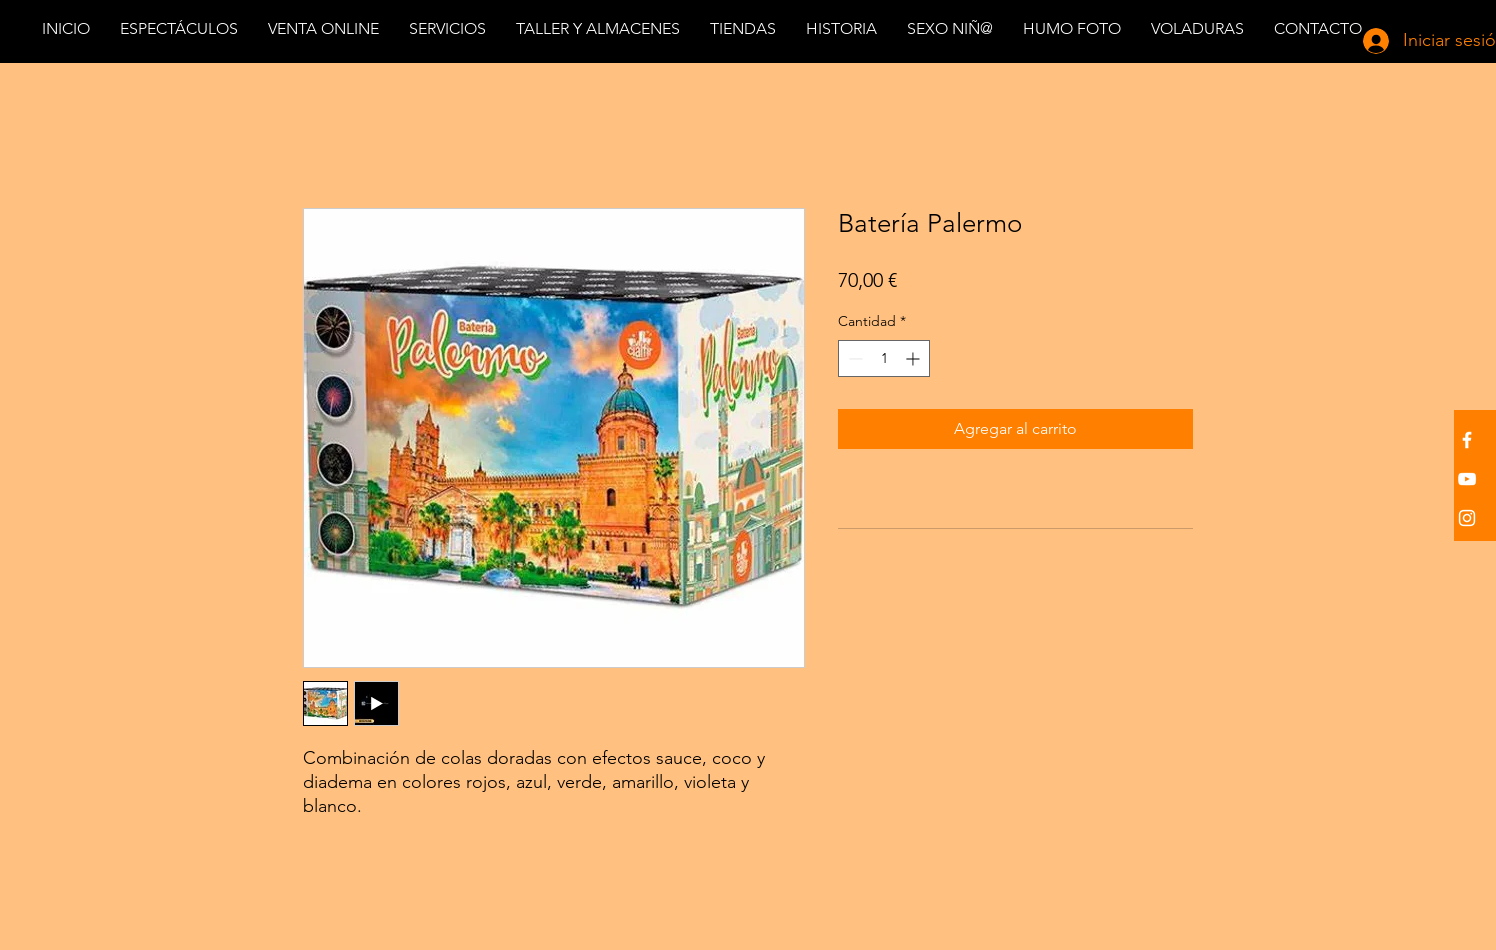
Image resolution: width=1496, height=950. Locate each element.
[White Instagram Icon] (1467, 518)
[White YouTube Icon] (1467, 479)
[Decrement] (853, 358)
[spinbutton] (884, 358)
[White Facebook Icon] (1467, 440)
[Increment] (914, 358)
